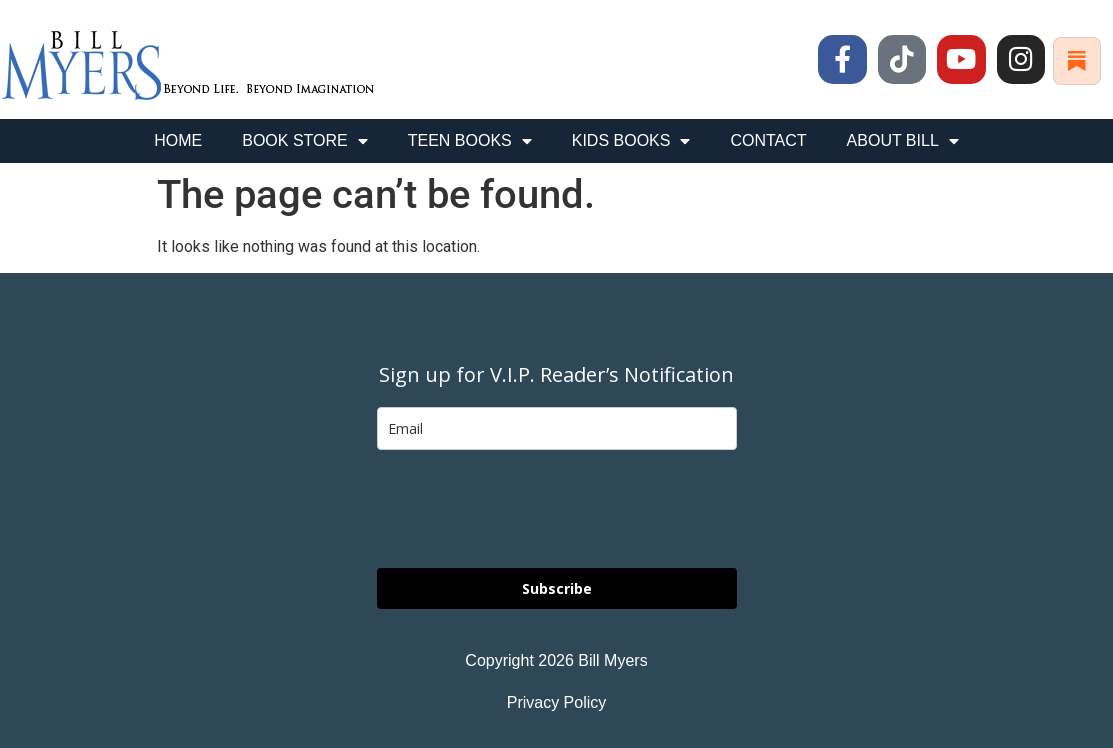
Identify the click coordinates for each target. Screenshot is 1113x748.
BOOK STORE (305, 141)
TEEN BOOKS (470, 141)
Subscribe (557, 588)
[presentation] (529, 509)
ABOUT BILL (903, 141)
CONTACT (768, 140)
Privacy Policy (557, 702)
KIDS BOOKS (631, 141)
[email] (557, 428)
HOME (178, 140)
